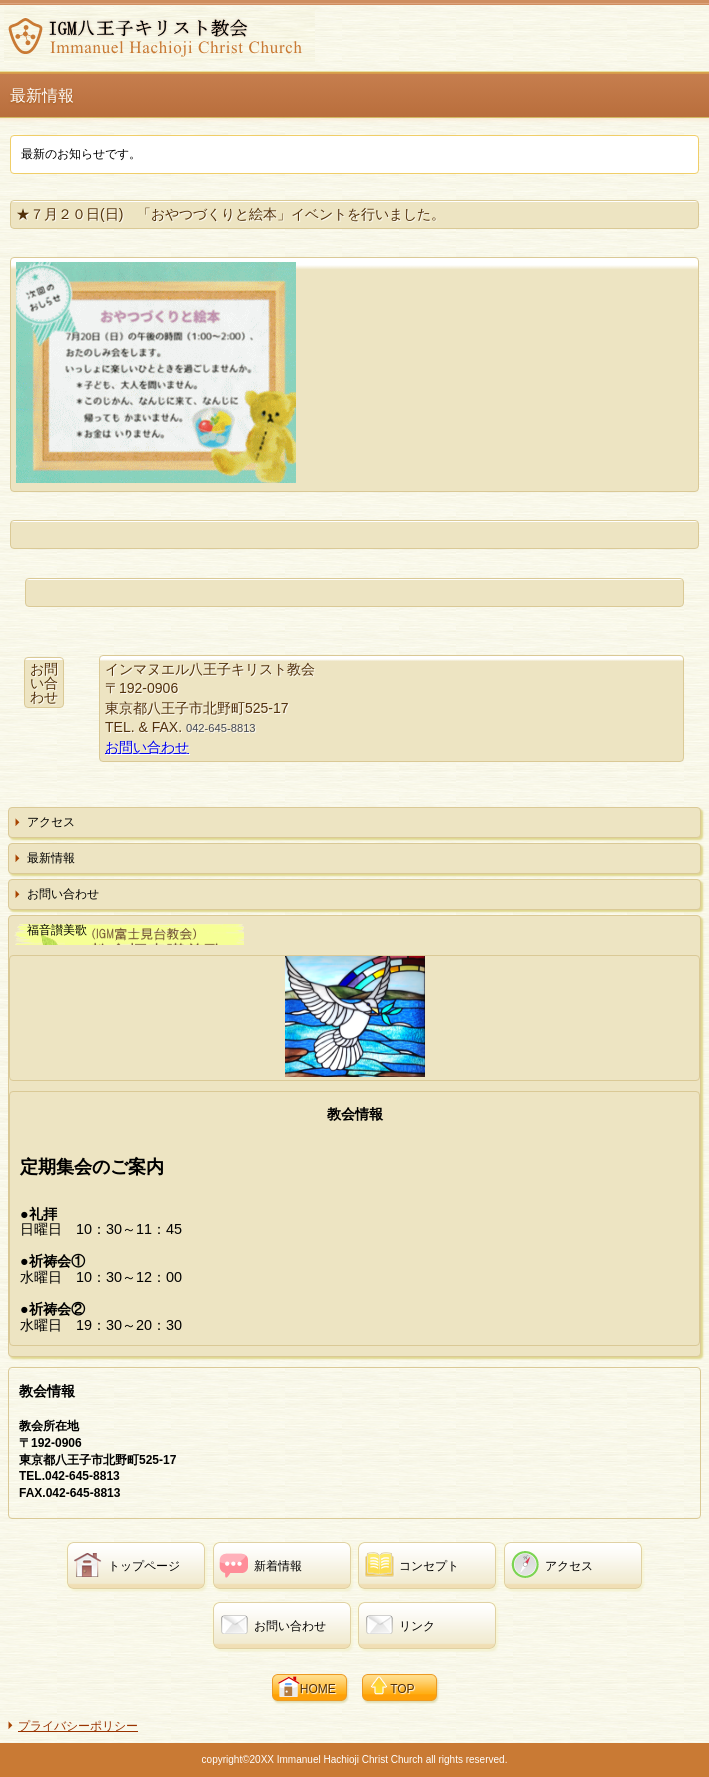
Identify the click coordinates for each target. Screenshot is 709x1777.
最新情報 (51, 858)
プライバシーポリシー (78, 1726)
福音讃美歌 (57, 930)
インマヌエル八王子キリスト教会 (159, 36)
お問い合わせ (147, 747)
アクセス (51, 822)
